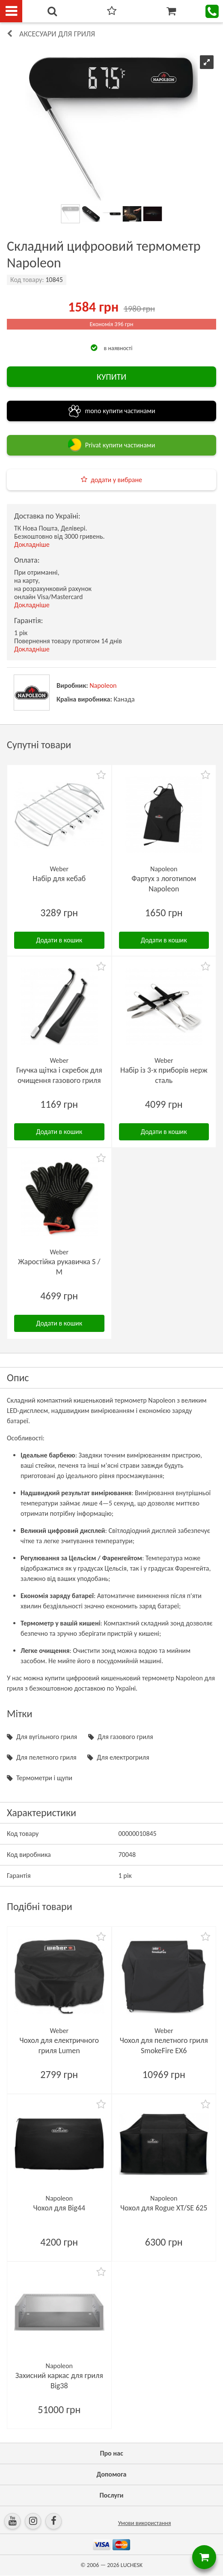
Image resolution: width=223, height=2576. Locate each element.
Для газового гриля (125, 1737)
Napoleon (102, 685)
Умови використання (144, 2523)
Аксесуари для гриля (57, 34)
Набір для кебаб (59, 878)
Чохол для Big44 (59, 2208)
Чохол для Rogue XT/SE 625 (164, 2208)
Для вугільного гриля (46, 1737)
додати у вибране (116, 480)
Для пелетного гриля (46, 1757)
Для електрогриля (123, 1757)
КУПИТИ (111, 377)
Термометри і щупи (44, 1778)
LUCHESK (132, 2565)
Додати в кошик (59, 940)
